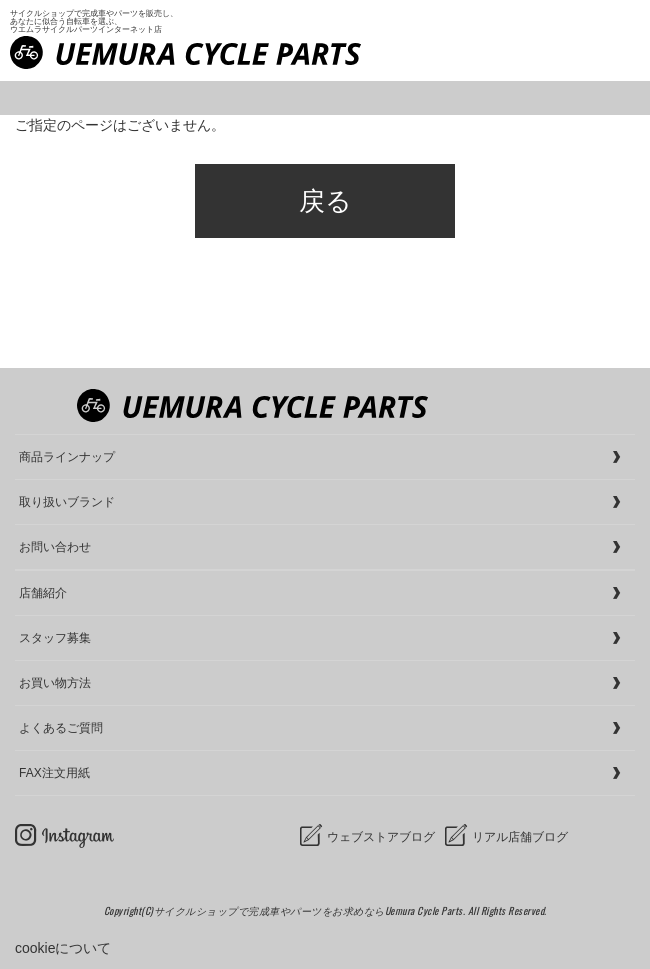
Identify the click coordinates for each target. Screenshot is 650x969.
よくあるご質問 (61, 728)
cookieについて (63, 948)
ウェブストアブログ (381, 837)
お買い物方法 (55, 683)
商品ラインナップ (67, 457)
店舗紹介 (43, 593)
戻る (325, 201)
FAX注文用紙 (54, 773)
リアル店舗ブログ (520, 837)
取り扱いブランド (67, 502)
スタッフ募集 (55, 638)
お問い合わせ (55, 547)
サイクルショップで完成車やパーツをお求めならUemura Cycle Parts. (311, 910)
